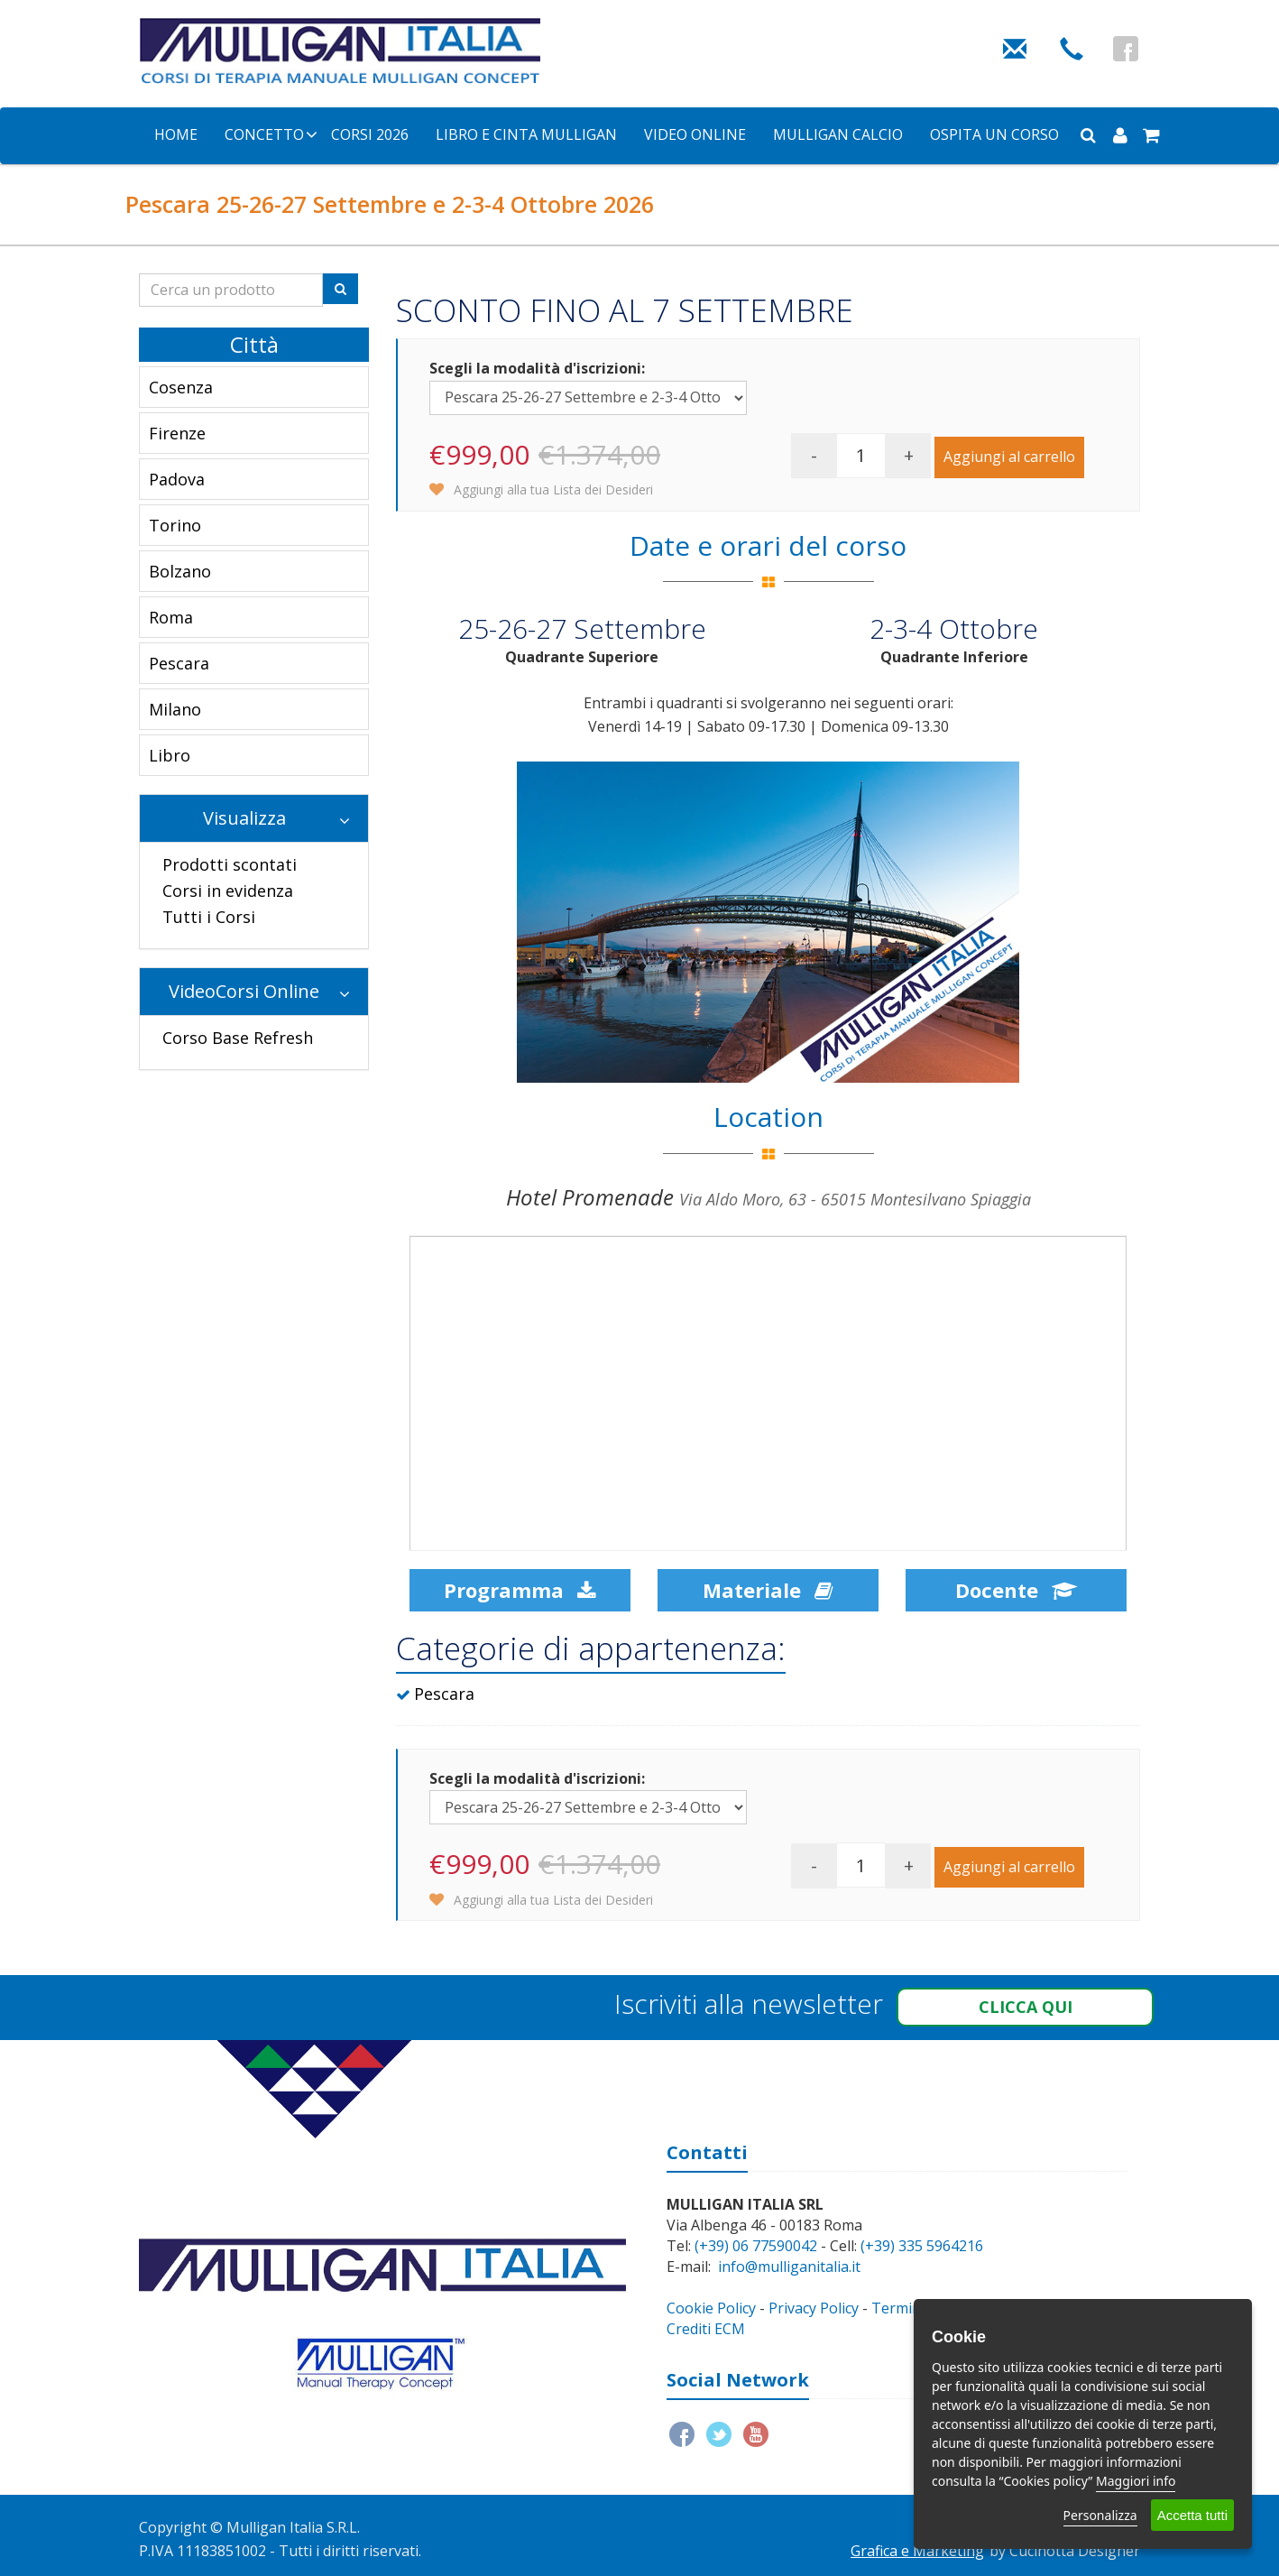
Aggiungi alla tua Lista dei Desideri (541, 489)
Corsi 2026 (370, 134)
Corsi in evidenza (227, 890)
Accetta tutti (1192, 2515)
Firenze (177, 433)
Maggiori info (1135, 2480)
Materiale (768, 1589)
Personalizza (1100, 2515)
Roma (171, 617)
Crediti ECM (706, 2329)
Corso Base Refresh (237, 1037)
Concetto (264, 134)
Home (176, 134)
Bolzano (180, 571)
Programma (519, 1589)
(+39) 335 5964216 (921, 2246)
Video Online (695, 134)
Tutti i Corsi (208, 917)
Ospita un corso (994, 134)
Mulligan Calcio (838, 134)
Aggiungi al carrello (1009, 456)
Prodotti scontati (229, 864)
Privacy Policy (813, 2308)
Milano (175, 709)
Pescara (179, 663)
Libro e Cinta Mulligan (526, 134)
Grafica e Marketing (917, 2551)
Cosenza (181, 387)
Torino (175, 525)
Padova (177, 479)
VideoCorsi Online (259, 991)
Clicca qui (1025, 2006)
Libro (169, 755)
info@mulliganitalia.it (789, 2266)
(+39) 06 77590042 (756, 2246)
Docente (1016, 1589)
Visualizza (277, 818)
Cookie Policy (711, 2308)
